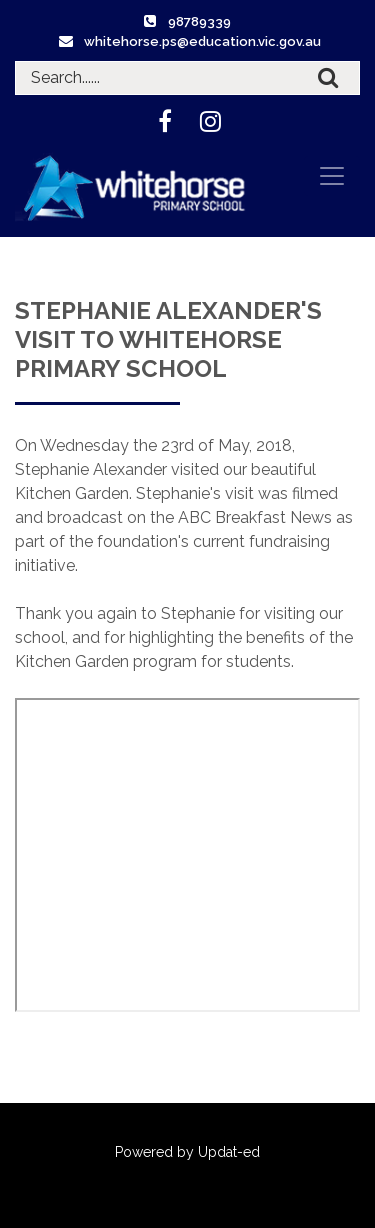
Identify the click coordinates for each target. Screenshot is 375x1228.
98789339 (199, 21)
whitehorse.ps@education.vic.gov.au (202, 41)
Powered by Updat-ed (187, 1152)
